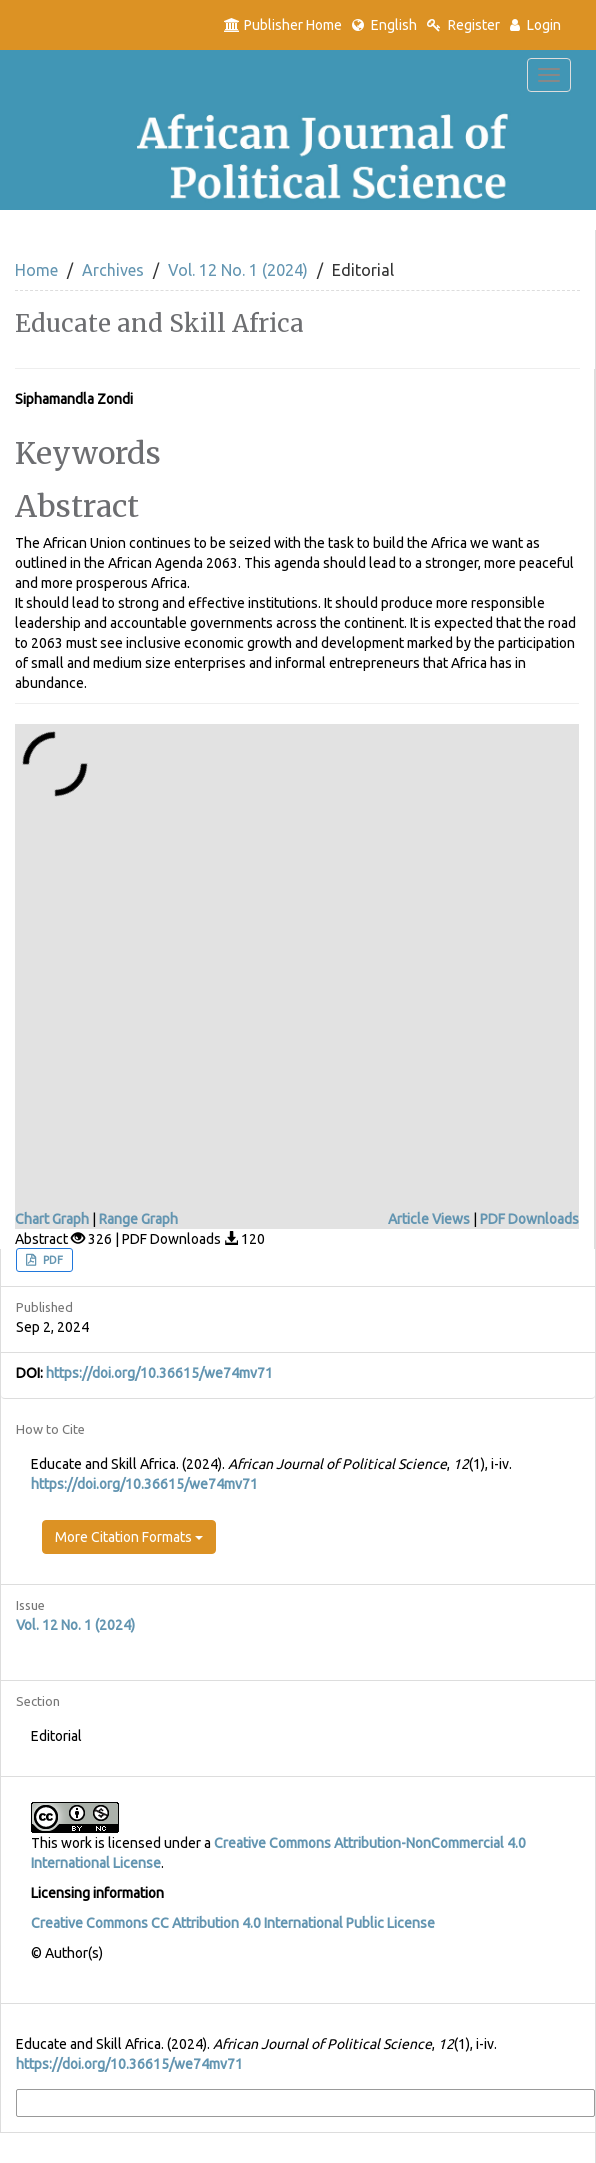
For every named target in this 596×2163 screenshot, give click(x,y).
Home (36, 270)
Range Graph (138, 1219)
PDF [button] (51, 1260)
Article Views (429, 1219)
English (384, 25)
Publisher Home (283, 25)
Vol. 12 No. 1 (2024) (238, 270)
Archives (113, 270)
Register (463, 25)
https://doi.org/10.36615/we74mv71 (159, 1373)
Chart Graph (52, 1219)
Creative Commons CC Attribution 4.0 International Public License (233, 1923)
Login (535, 25)
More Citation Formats (129, 1537)
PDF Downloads (529, 1219)
